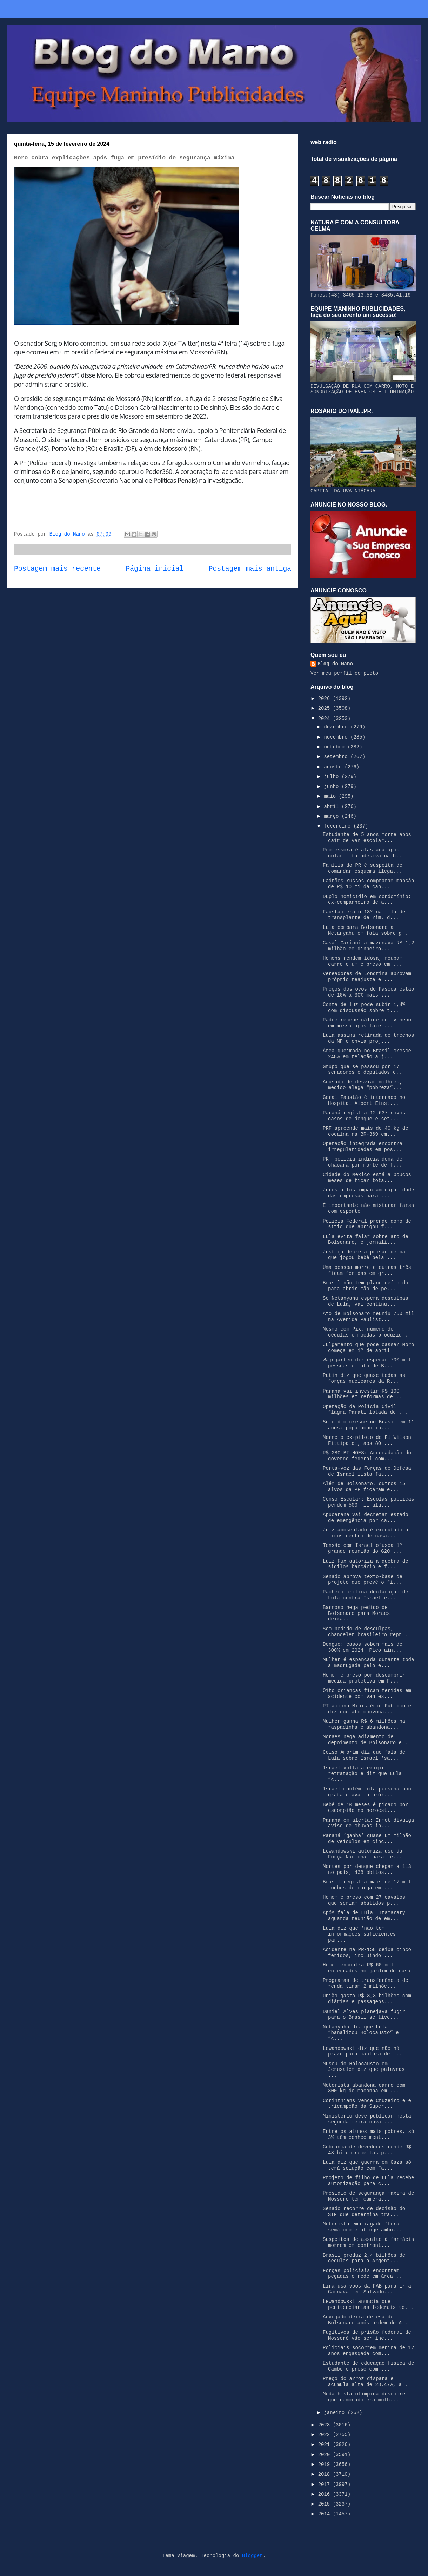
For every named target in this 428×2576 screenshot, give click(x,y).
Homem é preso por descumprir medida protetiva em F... (364, 1678)
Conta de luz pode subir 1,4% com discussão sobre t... (364, 1007)
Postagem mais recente (57, 569)
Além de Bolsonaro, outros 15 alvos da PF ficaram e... (364, 1487)
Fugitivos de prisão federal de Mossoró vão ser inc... (367, 2335)
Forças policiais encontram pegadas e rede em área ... (363, 2273)
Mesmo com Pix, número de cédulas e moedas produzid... (366, 1332)
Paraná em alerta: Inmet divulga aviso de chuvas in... (368, 1823)
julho (332, 777)
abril (332, 806)
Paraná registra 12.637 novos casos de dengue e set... (364, 1116)
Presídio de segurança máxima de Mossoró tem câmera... (368, 2196)
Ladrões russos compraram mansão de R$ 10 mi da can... (368, 884)
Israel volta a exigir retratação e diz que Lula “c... (362, 1774)
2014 (325, 2514)
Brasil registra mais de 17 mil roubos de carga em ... (367, 1885)
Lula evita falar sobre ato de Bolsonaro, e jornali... (365, 1239)
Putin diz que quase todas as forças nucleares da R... (364, 1378)
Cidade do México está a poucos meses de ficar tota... (367, 1177)
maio (331, 796)
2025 (325, 708)
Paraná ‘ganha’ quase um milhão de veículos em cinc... (367, 1838)
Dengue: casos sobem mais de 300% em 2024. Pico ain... (362, 1647)
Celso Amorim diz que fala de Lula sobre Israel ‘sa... (364, 1755)
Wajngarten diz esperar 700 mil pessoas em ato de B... (367, 1363)
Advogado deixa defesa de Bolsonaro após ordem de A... (366, 2320)
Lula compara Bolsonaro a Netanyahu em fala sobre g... (366, 930)
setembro (337, 757)
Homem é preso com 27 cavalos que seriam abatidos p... (364, 1900)
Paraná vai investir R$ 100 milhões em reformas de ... (363, 1394)
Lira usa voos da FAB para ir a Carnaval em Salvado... (367, 2289)
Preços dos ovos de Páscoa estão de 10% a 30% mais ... (368, 992)
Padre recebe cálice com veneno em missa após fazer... (367, 1023)
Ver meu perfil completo (344, 673)
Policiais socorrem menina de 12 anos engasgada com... (368, 2351)
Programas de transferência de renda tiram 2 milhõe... (365, 1983)
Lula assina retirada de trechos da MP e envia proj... (368, 1038)
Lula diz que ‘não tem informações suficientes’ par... (361, 1934)
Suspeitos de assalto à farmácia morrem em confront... (368, 2242)
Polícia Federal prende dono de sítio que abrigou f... (367, 1224)
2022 (325, 2435)
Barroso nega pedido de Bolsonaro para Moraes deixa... (356, 1613)
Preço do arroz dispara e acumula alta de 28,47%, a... (366, 2381)
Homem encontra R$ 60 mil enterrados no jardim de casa (366, 1968)
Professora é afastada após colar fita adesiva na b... (363, 853)
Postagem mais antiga (250, 569)
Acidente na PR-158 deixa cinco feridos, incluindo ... (367, 1952)
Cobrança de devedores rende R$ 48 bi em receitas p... (367, 2150)
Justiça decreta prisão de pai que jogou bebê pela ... (365, 1255)
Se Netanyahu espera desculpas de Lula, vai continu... (365, 1301)
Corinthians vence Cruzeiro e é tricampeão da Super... (367, 2103)
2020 (325, 2455)
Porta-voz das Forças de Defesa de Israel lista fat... (367, 1471)
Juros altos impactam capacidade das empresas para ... (368, 1193)
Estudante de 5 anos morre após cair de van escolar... (367, 837)
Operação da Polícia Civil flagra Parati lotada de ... (365, 1409)
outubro (335, 747)
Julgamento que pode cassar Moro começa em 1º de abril (368, 1347)
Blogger (252, 2555)
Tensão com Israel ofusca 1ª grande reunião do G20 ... (362, 1548)
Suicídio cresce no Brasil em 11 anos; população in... (368, 1425)
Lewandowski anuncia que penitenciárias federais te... (368, 2304)
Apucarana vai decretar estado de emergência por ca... (365, 1517)
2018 (325, 2474)
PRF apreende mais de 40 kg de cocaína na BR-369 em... (365, 1131)
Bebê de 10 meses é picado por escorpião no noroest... (365, 1808)
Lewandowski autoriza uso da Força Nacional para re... (362, 1854)
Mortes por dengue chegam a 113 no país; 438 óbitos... (367, 1869)
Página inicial (155, 569)
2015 (325, 2504)
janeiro (335, 2412)
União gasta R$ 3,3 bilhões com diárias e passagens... (367, 1999)
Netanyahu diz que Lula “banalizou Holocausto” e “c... (361, 2033)
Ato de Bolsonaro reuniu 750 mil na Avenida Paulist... (368, 1317)
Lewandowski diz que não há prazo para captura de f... (363, 2051)
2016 (325, 2494)
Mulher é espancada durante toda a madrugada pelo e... (368, 1662)
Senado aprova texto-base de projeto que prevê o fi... (362, 1579)
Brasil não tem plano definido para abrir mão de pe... (365, 1286)
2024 (325, 718)
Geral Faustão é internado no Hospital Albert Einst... (364, 1100)
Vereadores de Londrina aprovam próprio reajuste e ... (367, 977)
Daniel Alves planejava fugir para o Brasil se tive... (364, 2014)
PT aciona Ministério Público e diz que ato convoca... (367, 1709)
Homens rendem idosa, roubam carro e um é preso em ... (362, 961)
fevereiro (338, 826)
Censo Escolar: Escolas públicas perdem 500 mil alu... (368, 1502)
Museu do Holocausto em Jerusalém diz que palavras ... (363, 2070)
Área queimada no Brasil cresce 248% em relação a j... (367, 1054)
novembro (337, 737)
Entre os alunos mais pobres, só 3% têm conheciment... (368, 2134)
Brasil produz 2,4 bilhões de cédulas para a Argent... (364, 2258)
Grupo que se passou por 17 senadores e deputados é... (363, 1069)
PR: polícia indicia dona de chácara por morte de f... (362, 1162)
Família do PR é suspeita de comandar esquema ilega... (362, 868)
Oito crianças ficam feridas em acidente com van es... (367, 1693)
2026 (325, 698)
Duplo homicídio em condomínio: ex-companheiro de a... (367, 899)
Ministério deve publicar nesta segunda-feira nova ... (367, 2119)
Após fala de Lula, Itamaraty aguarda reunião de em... (364, 1916)
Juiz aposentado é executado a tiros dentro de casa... (365, 1533)
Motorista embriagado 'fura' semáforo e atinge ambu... (362, 2227)
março (332, 816)
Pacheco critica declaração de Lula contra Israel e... (365, 1595)
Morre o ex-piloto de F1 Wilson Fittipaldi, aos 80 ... (367, 1440)
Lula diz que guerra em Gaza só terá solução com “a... (367, 2165)
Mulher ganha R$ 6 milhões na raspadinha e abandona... (364, 1724)
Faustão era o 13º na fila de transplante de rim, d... (364, 915)
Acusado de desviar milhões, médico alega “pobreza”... (362, 1085)
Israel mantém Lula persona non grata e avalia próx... (367, 1792)
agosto (334, 767)
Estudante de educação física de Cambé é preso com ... (368, 2366)
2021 (325, 2444)
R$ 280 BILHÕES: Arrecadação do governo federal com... (367, 1456)
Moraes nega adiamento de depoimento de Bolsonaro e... (366, 1740)
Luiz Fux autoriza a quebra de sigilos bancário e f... (365, 1564)
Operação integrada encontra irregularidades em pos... (362, 1147)
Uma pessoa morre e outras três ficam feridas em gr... (367, 1270)
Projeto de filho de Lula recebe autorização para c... (368, 2181)
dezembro (337, 727)
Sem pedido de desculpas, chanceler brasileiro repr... (366, 1632)
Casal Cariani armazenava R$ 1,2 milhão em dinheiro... (368, 946)
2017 (325, 2484)
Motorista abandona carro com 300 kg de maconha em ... (364, 2088)
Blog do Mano (335, 664)
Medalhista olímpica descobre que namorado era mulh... (364, 2397)
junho (332, 786)
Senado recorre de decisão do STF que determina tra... (364, 2211)
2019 (325, 2464)
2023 (325, 2425)
